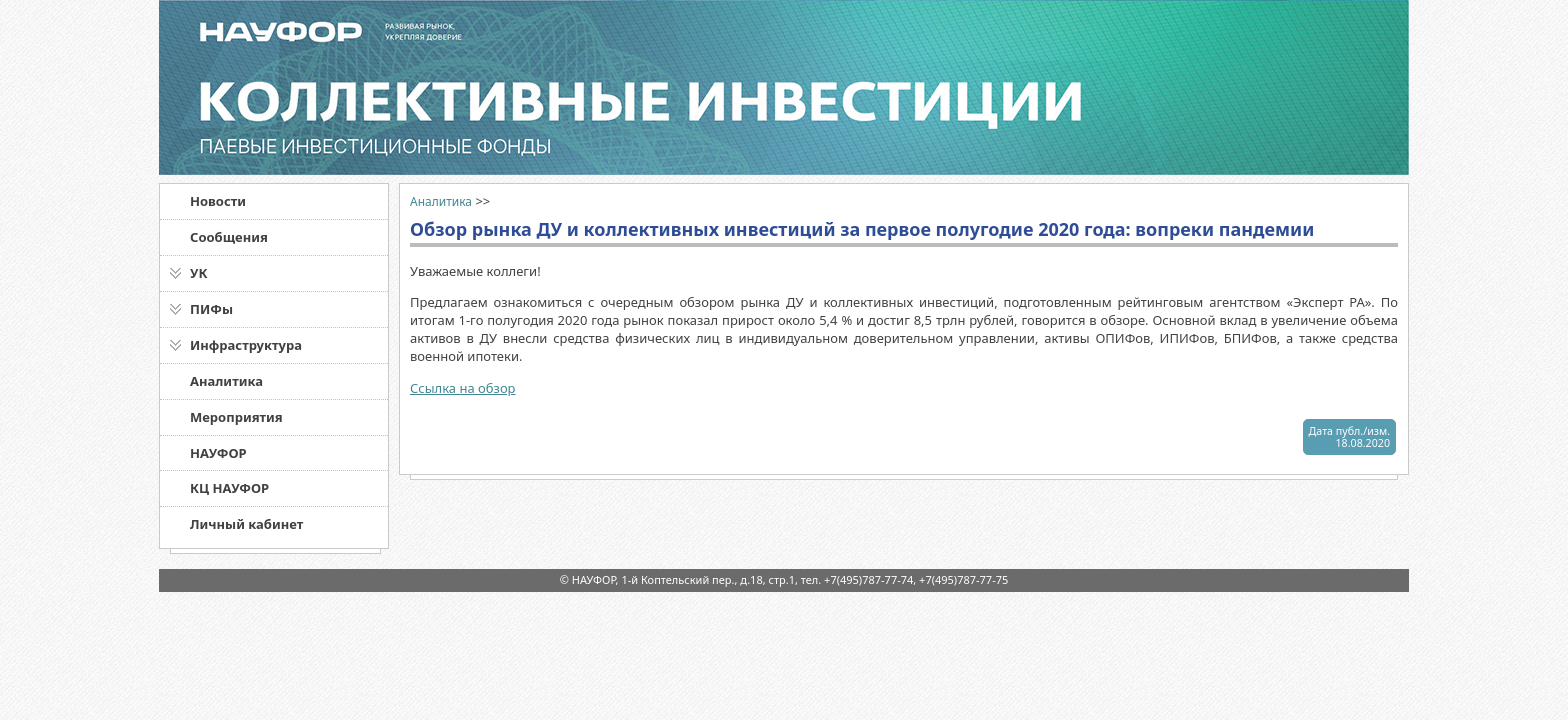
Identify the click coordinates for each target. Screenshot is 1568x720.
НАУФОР (218, 453)
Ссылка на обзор (463, 388)
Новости (218, 201)
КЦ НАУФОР (229, 488)
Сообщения (229, 237)
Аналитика (226, 381)
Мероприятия (236, 417)
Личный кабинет (246, 524)
